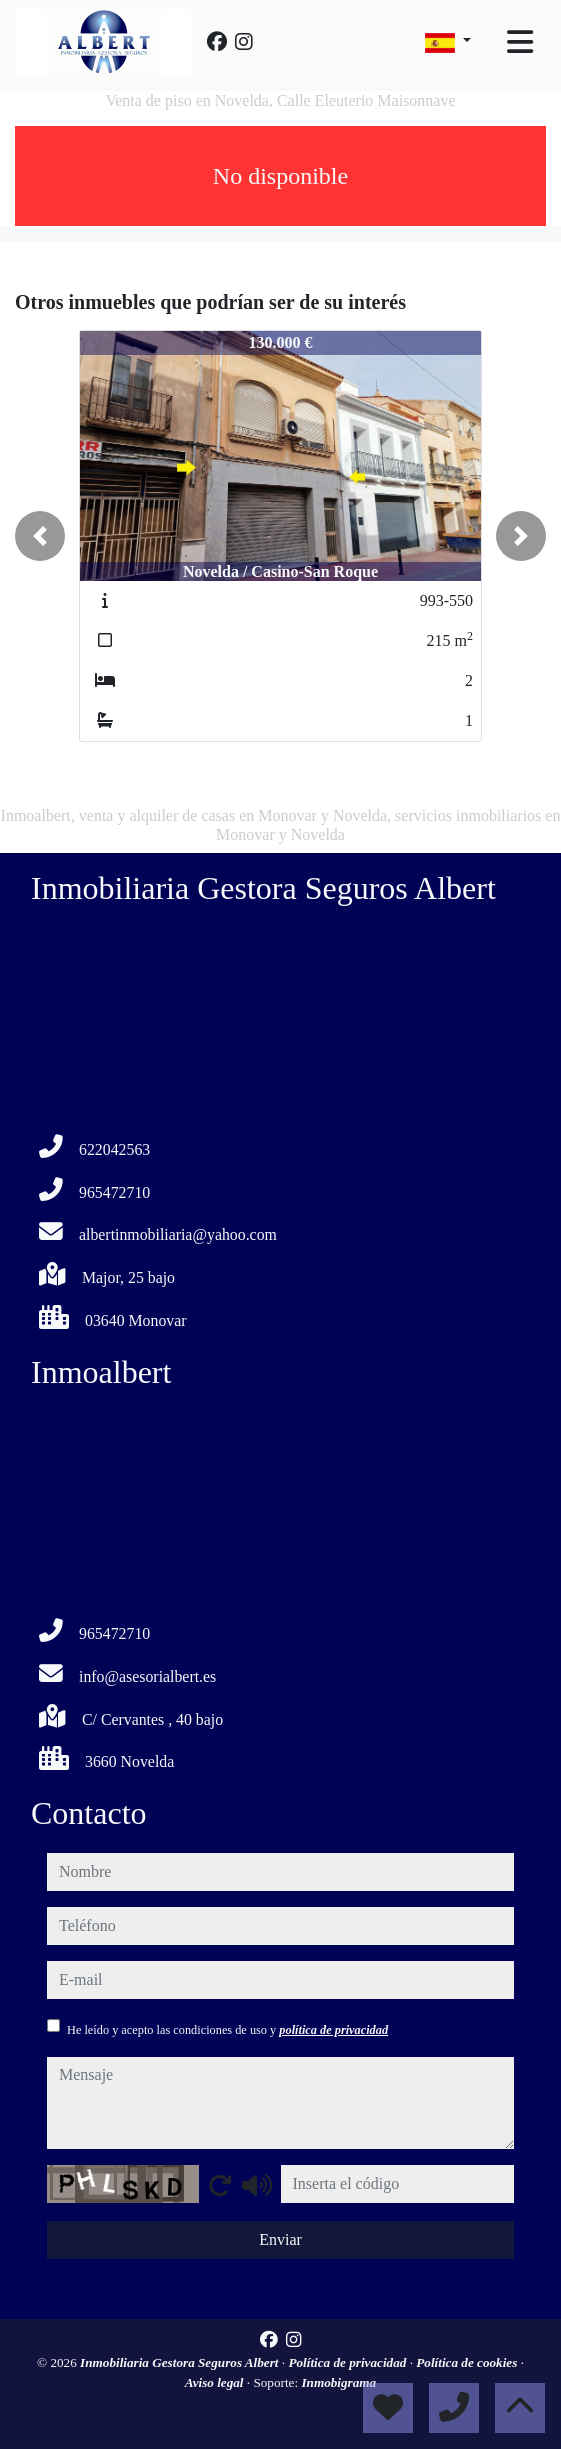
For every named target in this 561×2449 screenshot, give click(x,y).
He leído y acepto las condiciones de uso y (227, 2030)
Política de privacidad (348, 2362)
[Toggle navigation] (520, 42)
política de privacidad (333, 2030)
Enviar (280, 2239)
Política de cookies (468, 2362)
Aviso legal (216, 2382)
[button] (40, 536)
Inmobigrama (338, 2382)
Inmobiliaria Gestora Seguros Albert (181, 2362)
